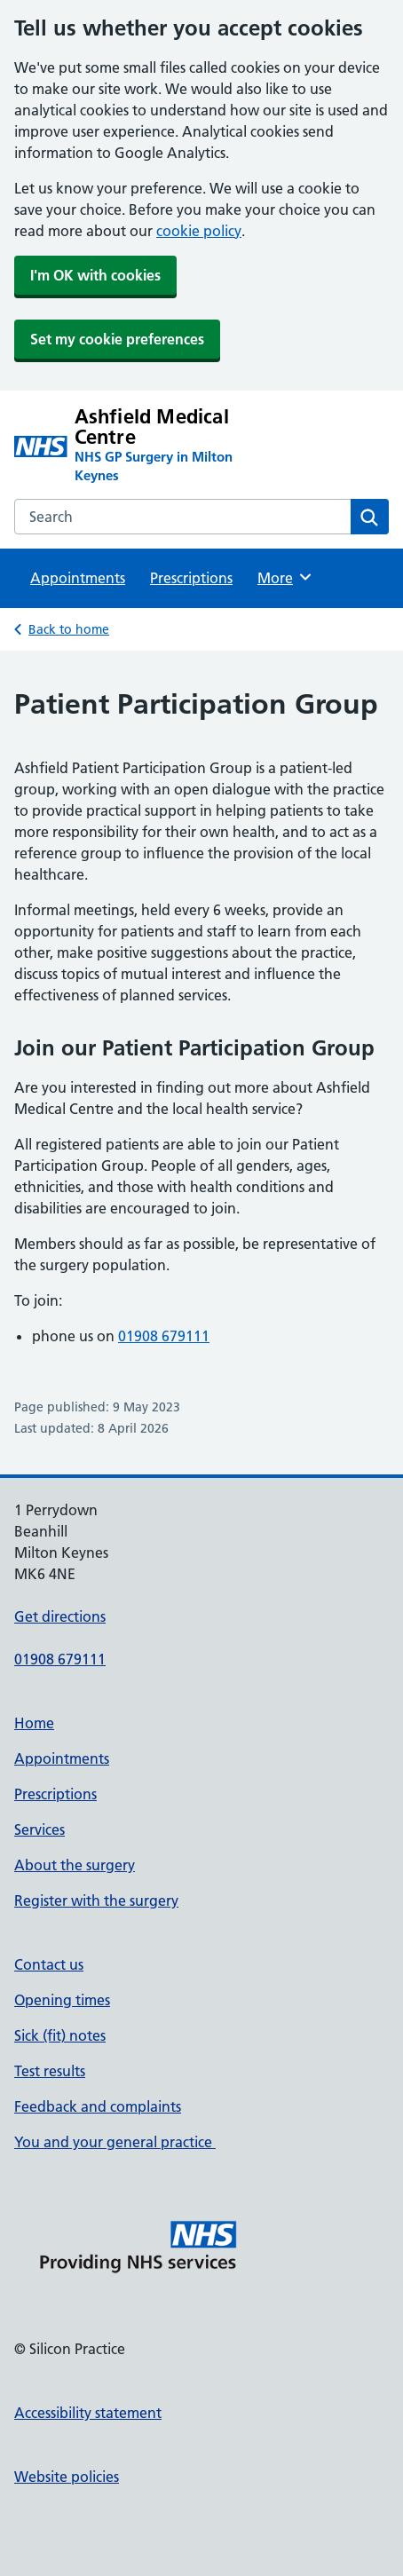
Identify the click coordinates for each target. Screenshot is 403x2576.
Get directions (60, 1616)
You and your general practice (115, 2142)
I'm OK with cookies (95, 275)
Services (39, 1829)
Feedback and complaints (97, 2106)
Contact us (48, 1964)
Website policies (66, 2476)
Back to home (68, 629)
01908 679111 (163, 1336)
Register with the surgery (96, 1900)
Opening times (62, 2000)
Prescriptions (191, 578)
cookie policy (198, 231)
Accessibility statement (88, 2413)
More (285, 577)
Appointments (77, 578)
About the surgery (74, 1865)
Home (34, 1723)
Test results (49, 2071)
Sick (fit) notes (60, 2035)
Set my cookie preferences (117, 339)
